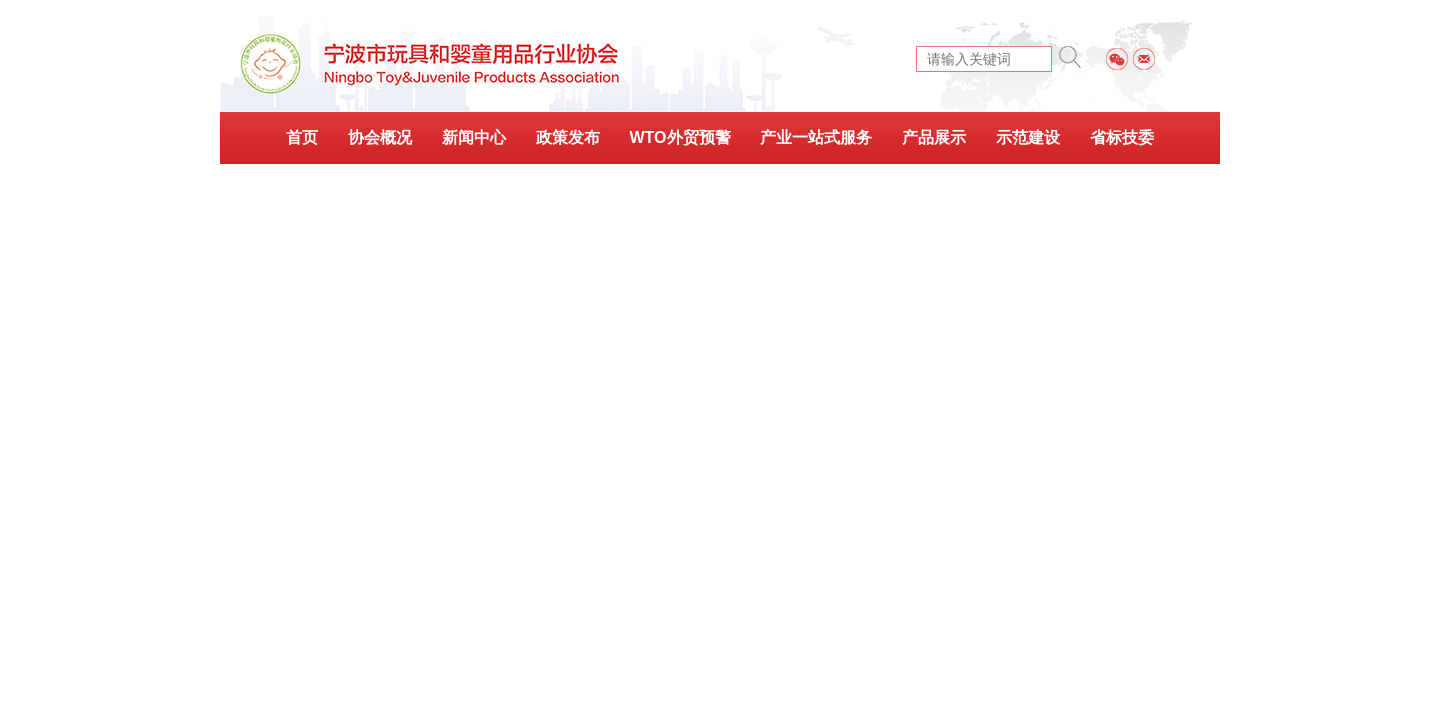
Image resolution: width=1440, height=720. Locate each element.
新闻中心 (474, 137)
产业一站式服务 (816, 137)
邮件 (1144, 59)
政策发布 (568, 137)
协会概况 (380, 137)
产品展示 (934, 137)
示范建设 (1028, 137)
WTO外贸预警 (679, 137)
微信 (1117, 59)
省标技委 (1122, 137)
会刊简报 (720, 187)
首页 (302, 137)
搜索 (1070, 57)
